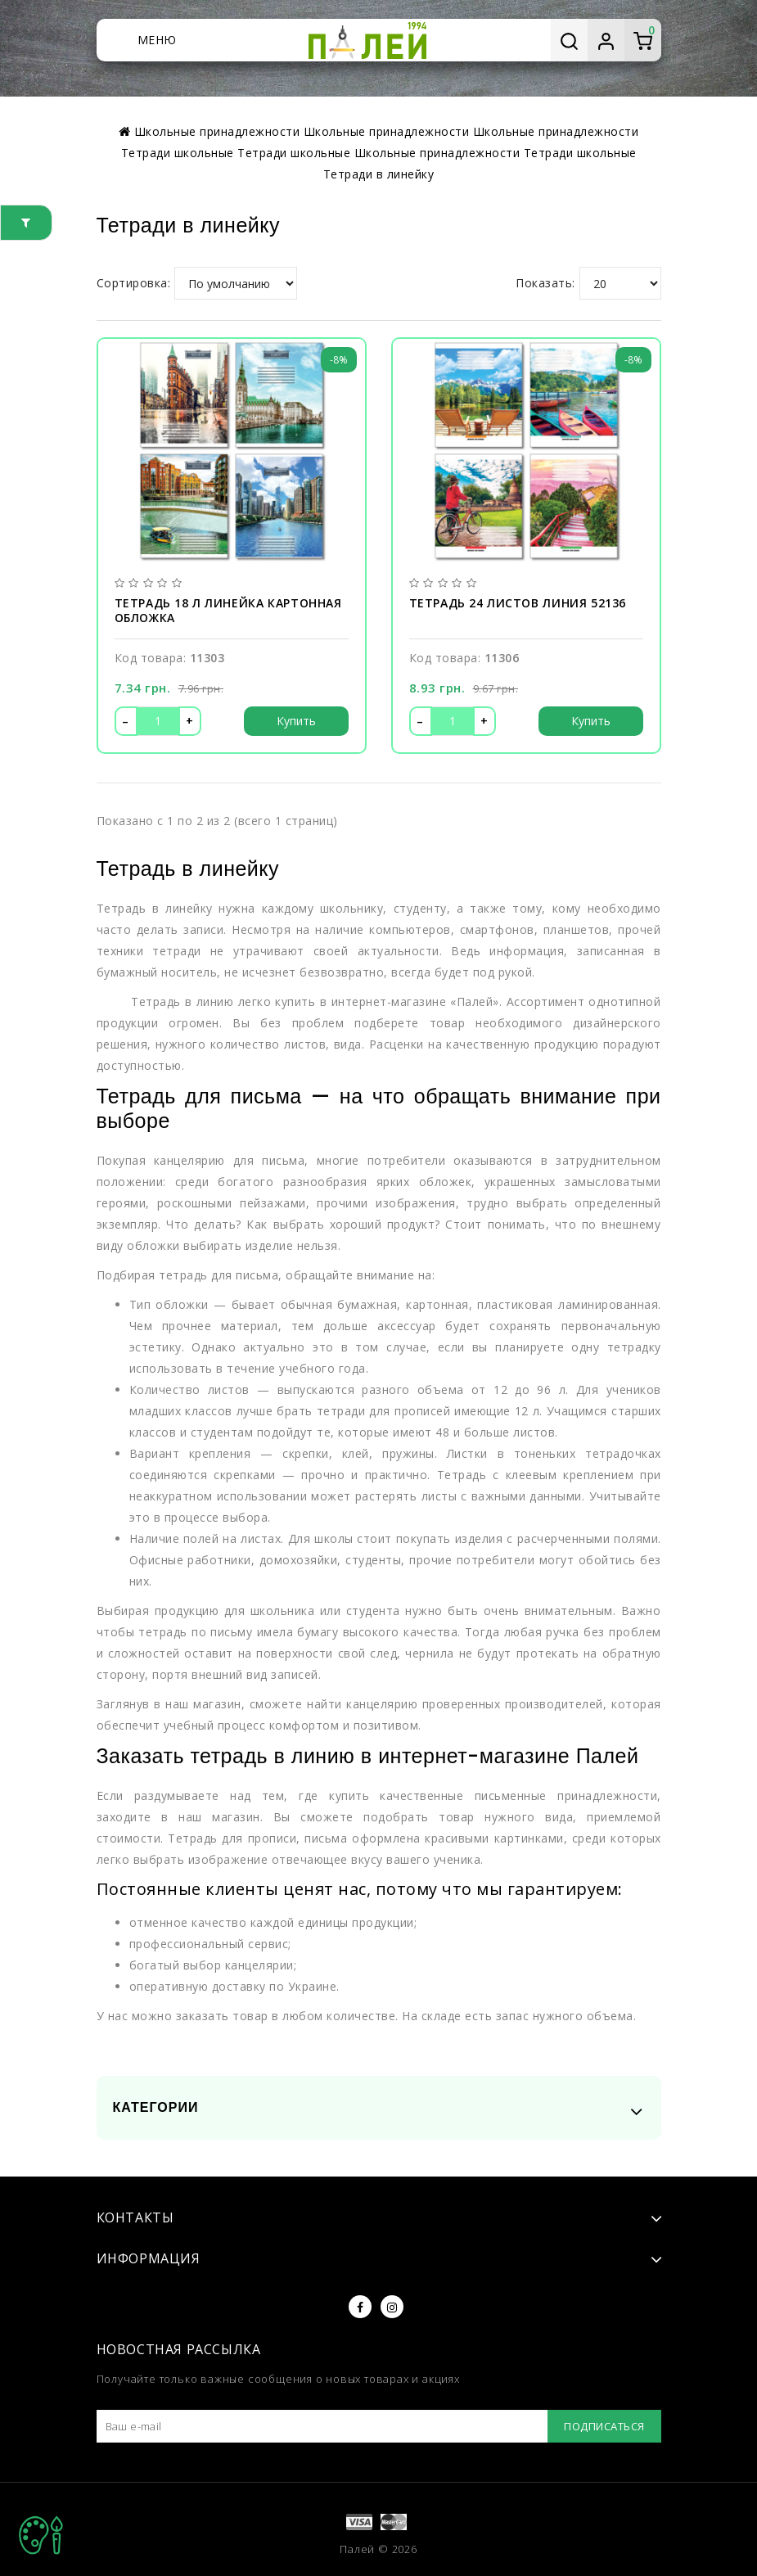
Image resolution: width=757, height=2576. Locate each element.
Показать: (545, 283)
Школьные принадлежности (437, 152)
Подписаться (604, 2426)
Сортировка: (134, 283)
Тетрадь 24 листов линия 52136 (517, 603)
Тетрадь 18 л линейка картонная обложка (228, 610)
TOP (40, 2535)
